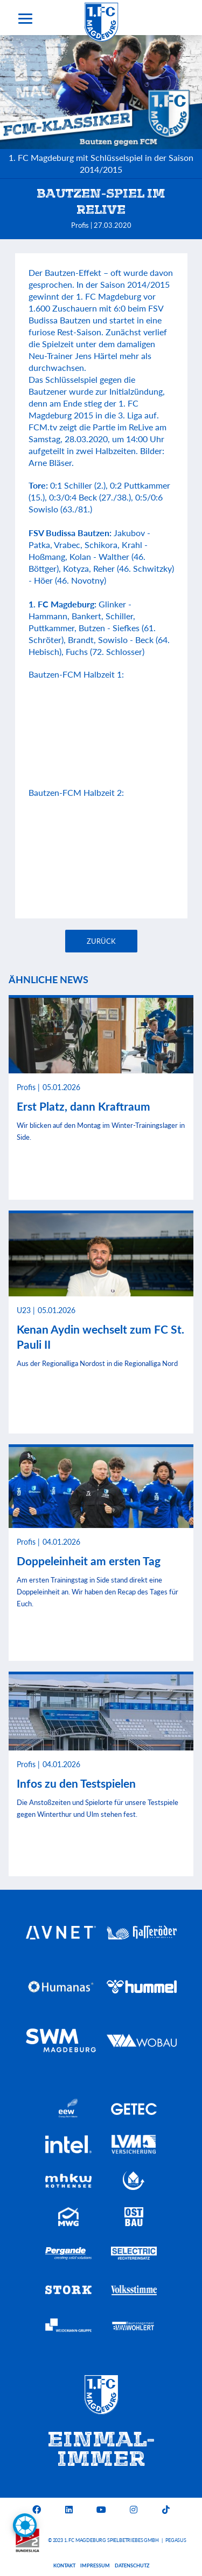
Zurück (101, 941)
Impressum (95, 2565)
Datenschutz (132, 2565)
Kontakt (64, 2565)
